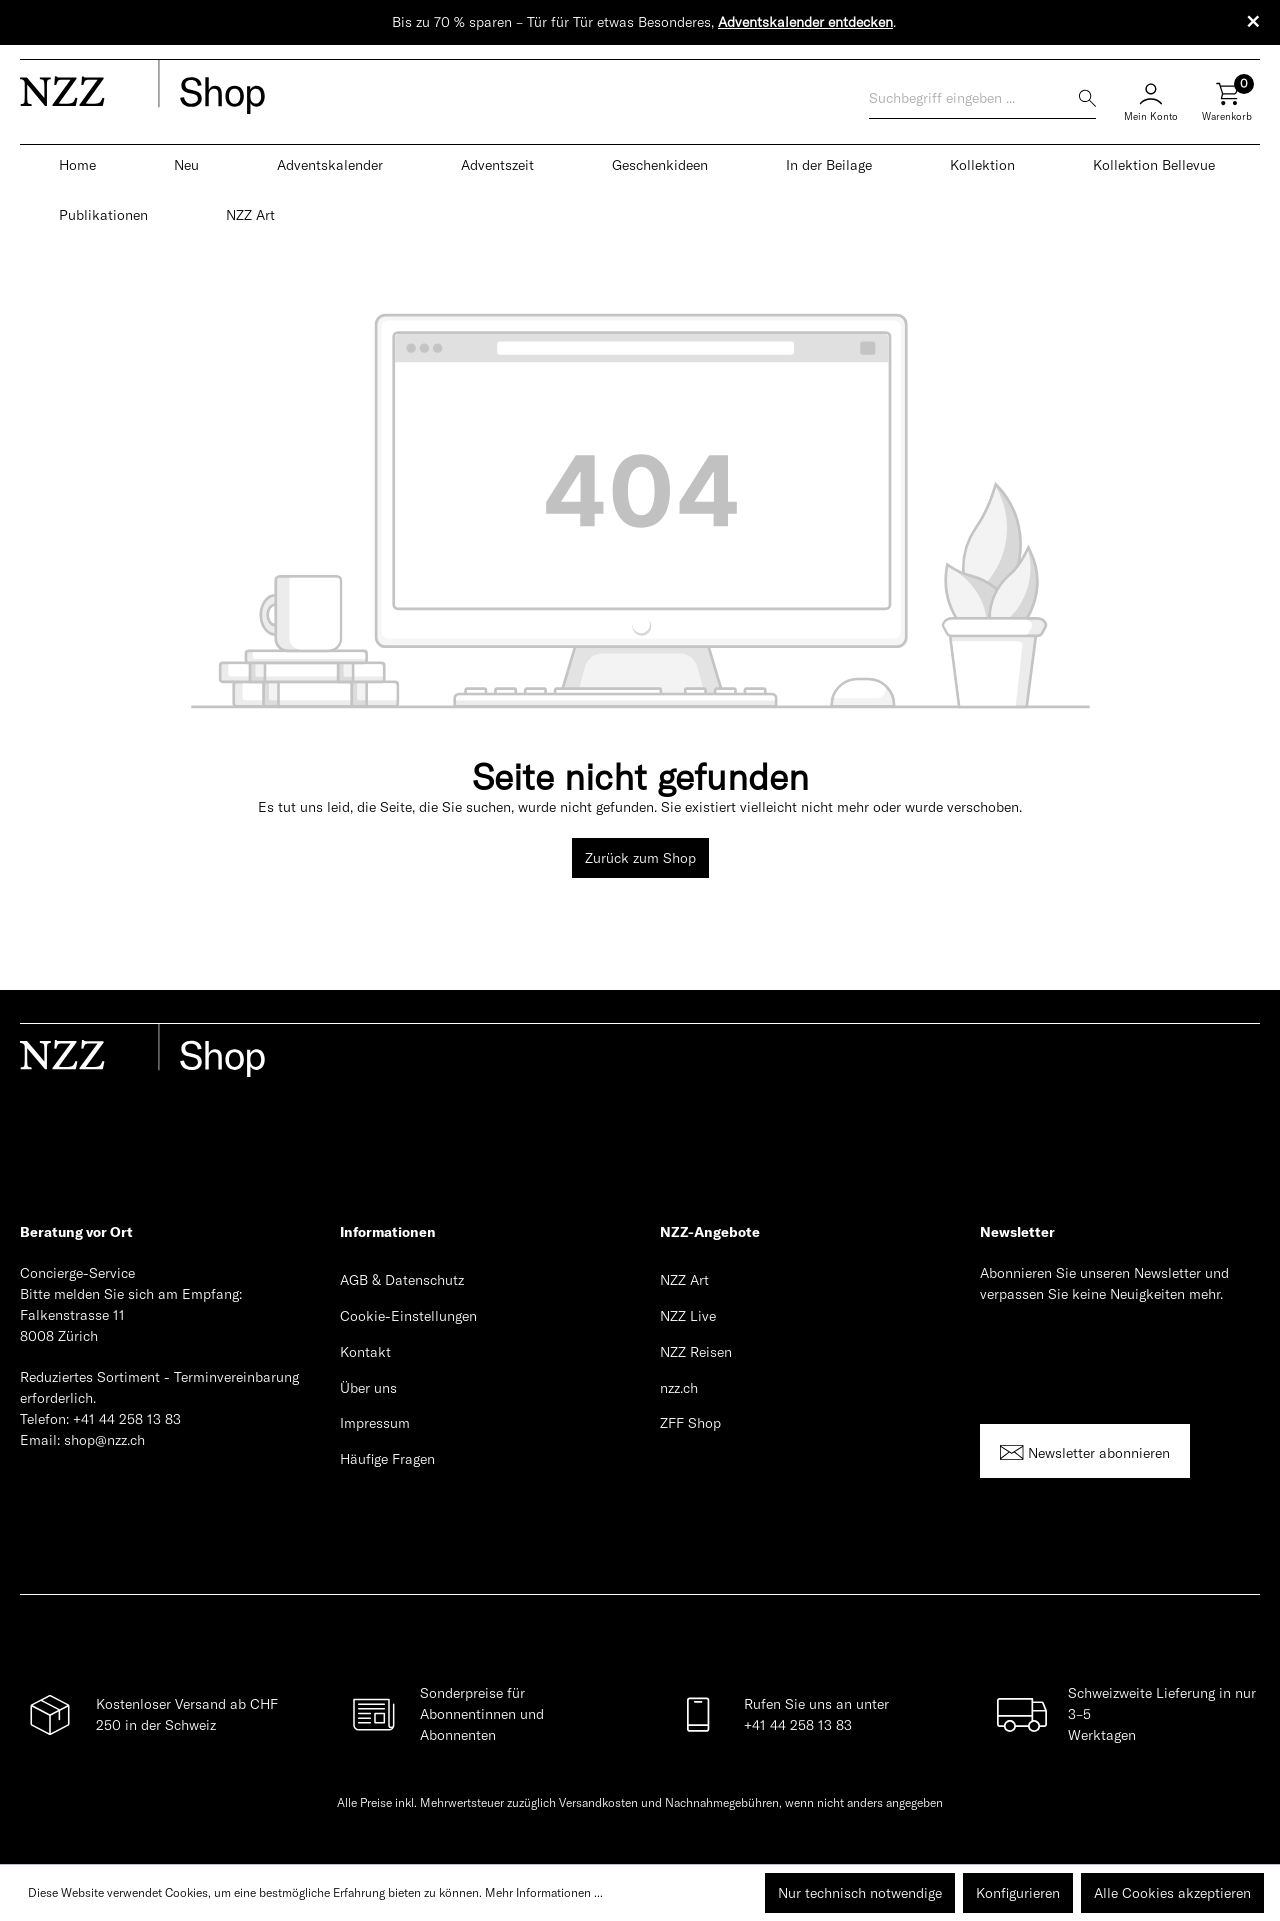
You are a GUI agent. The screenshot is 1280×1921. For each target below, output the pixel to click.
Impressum (375, 1423)
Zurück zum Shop (640, 858)
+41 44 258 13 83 (127, 1419)
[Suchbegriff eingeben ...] (974, 98)
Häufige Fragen (387, 1459)
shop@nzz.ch (104, 1440)
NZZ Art (684, 1280)
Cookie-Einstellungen (408, 1316)
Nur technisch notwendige (860, 1893)
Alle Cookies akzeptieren (1172, 1893)
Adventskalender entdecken (805, 22)
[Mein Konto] (1151, 99)
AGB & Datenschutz (402, 1280)
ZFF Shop (690, 1423)
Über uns (368, 1388)
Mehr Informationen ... (544, 1892)
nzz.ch (679, 1388)
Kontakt (365, 1352)
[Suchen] (1087, 98)
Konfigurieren (1018, 1893)
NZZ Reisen (696, 1352)
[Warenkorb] (1227, 109)
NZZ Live (688, 1316)
